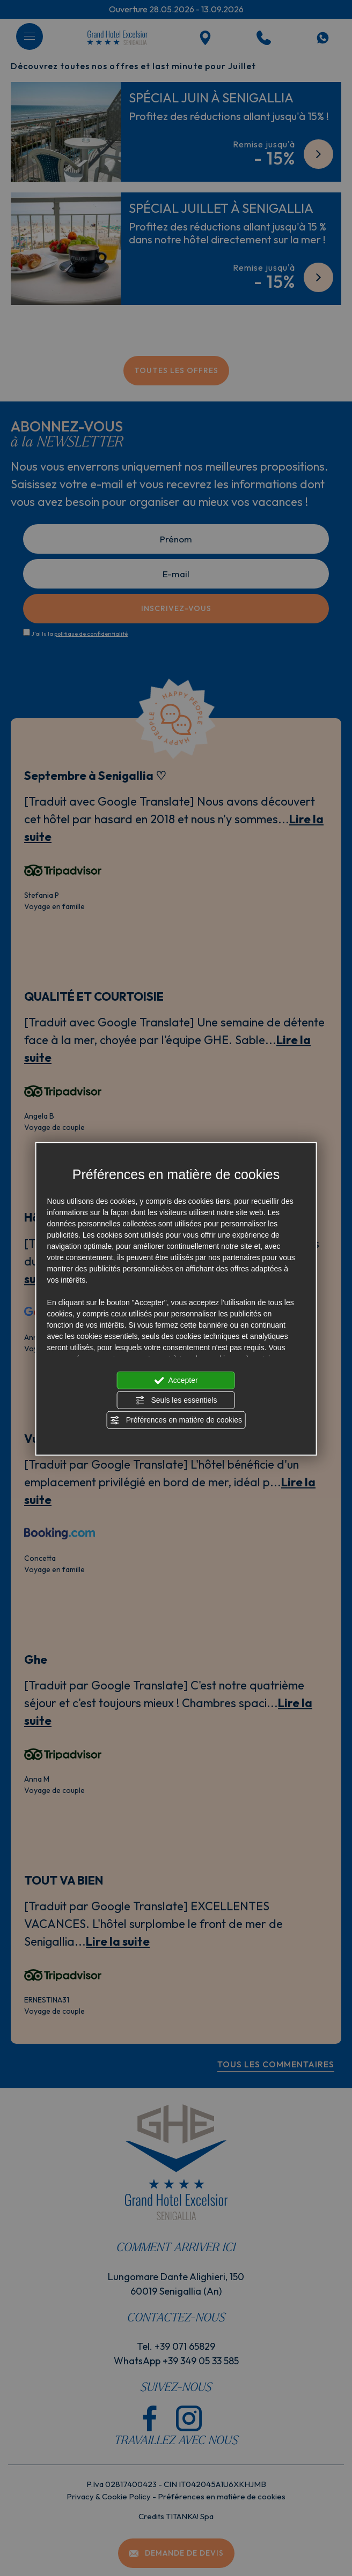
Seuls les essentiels (176, 1400)
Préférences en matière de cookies (176, 1420)
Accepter (175, 1380)
